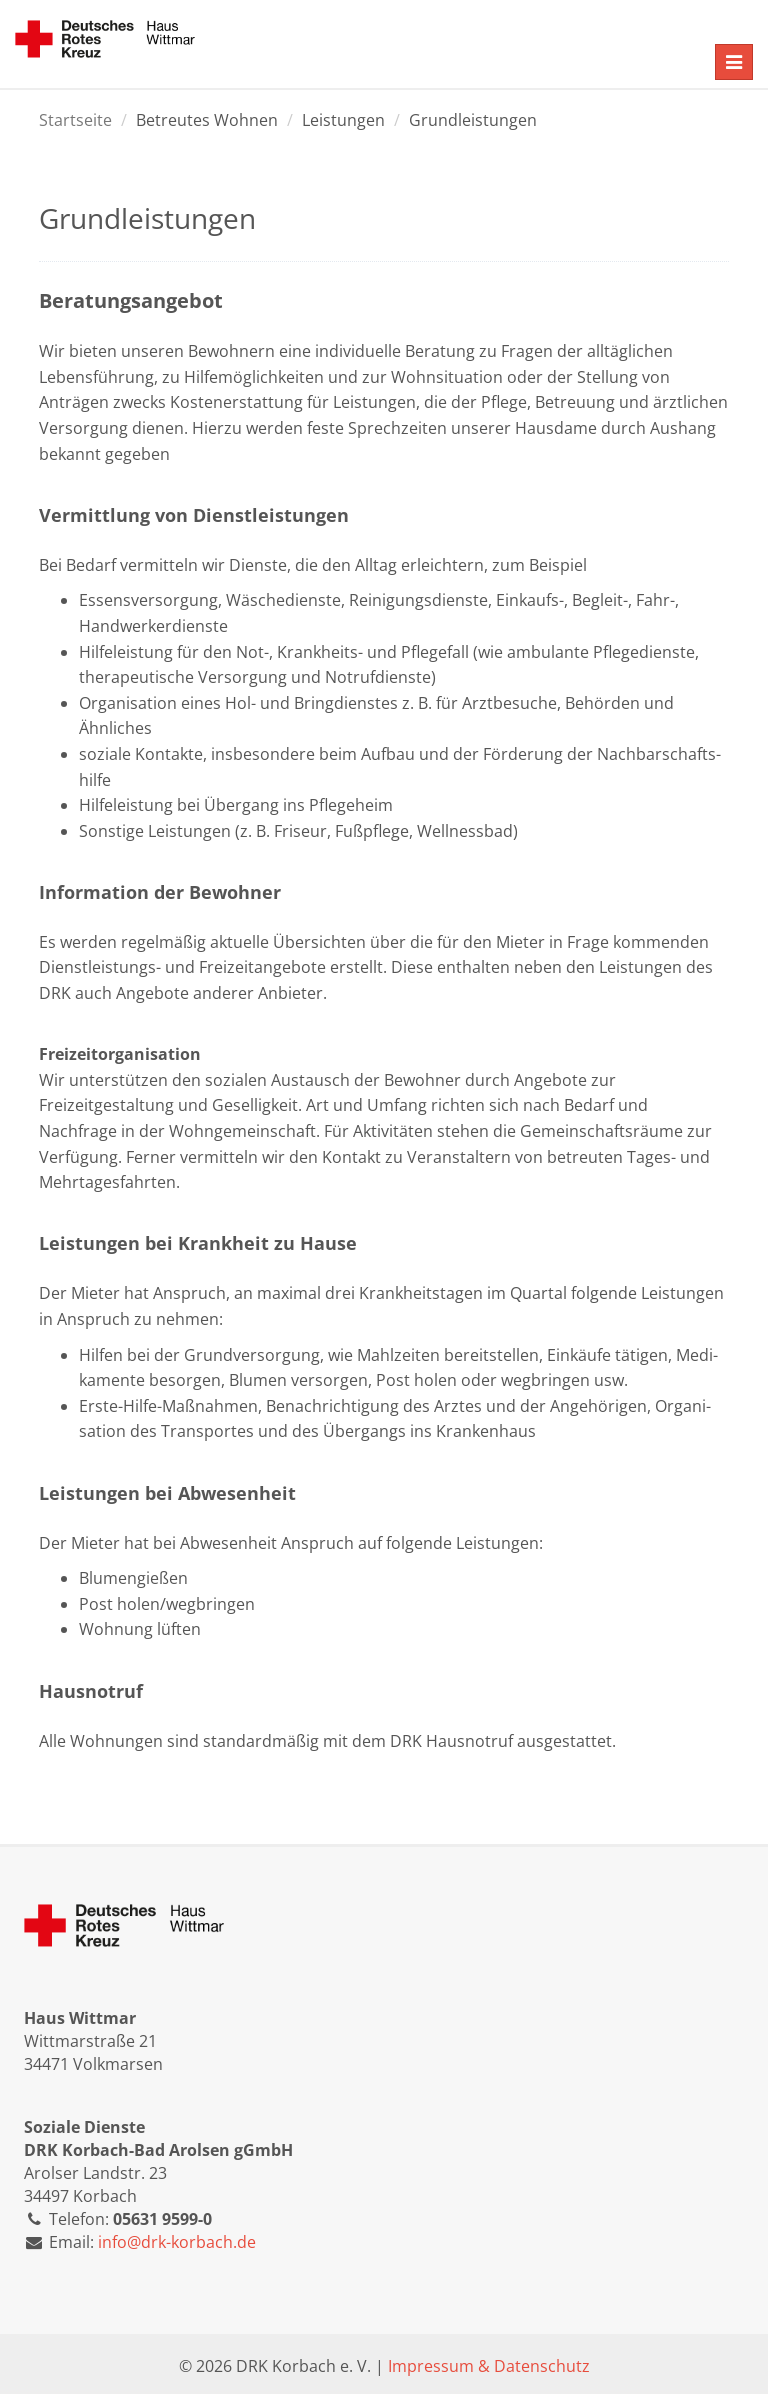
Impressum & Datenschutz (489, 2366)
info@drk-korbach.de (177, 2242)
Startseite (75, 120)
